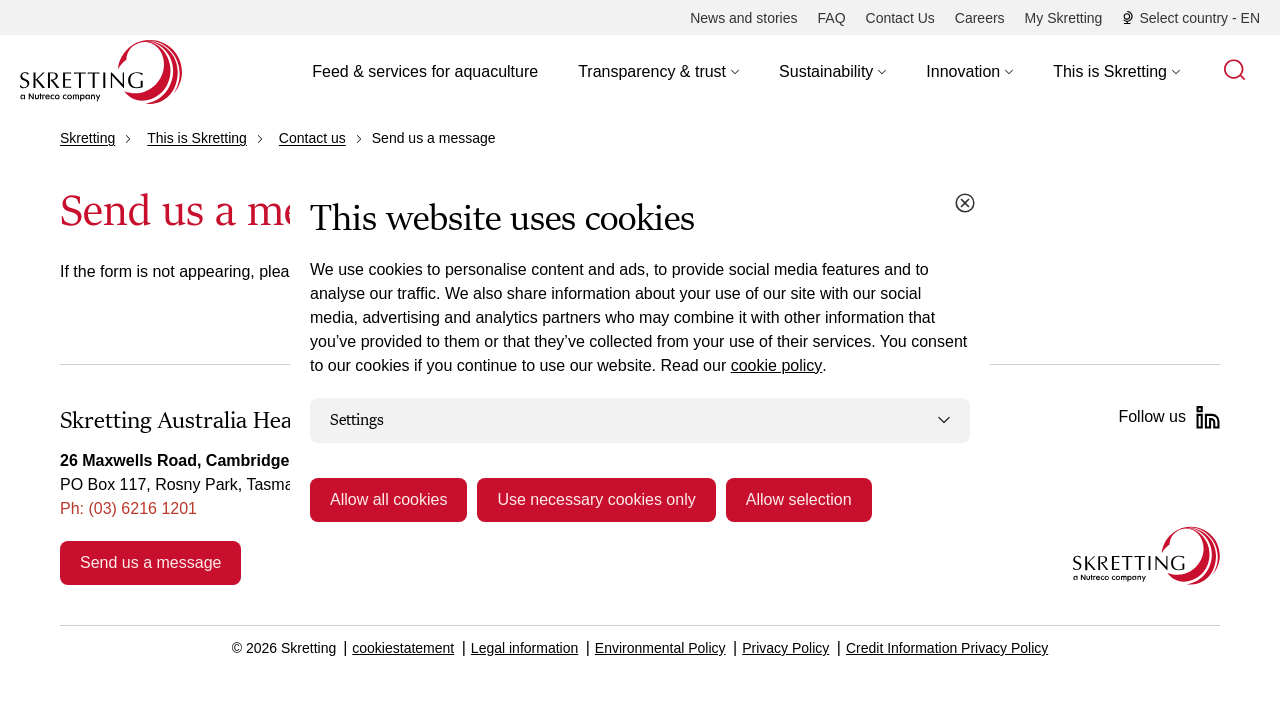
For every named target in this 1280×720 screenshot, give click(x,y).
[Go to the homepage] (1146, 555)
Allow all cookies (388, 499)
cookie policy (777, 365)
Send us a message (150, 562)
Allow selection (799, 499)
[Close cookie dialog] (965, 203)
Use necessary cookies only (596, 499)
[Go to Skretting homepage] (101, 72)
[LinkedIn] (1208, 417)
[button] (658, 72)
